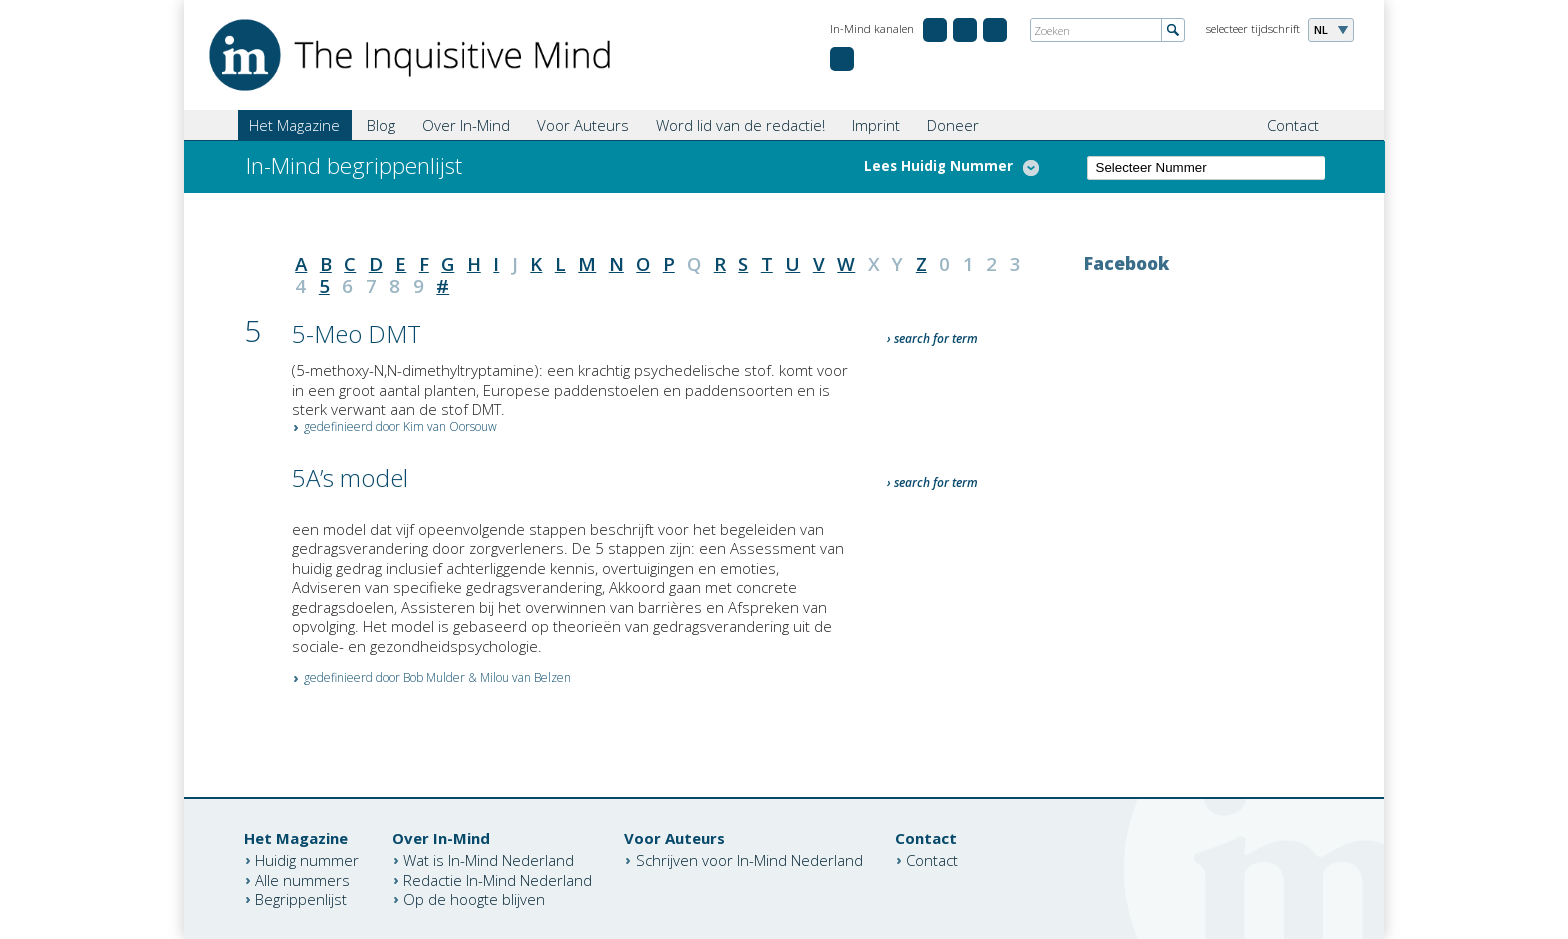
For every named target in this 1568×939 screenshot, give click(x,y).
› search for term (932, 338)
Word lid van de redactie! (740, 125)
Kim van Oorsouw (450, 426)
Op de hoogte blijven (474, 899)
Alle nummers (302, 879)
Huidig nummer (307, 860)
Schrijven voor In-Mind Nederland (749, 860)
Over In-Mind (466, 125)
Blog (381, 125)
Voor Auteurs (583, 125)
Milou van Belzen (525, 677)
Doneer (953, 125)
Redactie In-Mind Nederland (497, 879)
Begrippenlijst (301, 899)
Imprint (876, 125)
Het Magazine (294, 125)
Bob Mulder (434, 677)
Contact (1293, 125)
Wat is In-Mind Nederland (488, 860)
